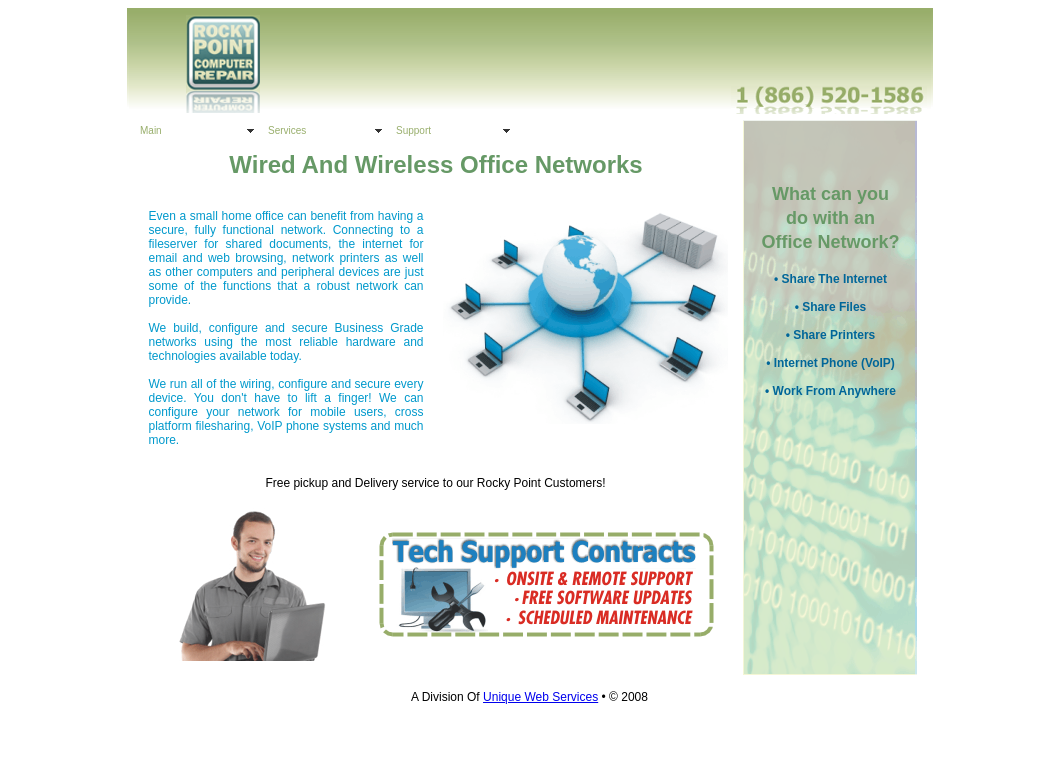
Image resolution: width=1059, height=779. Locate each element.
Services (287, 130)
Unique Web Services (540, 697)
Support (413, 130)
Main (151, 130)
